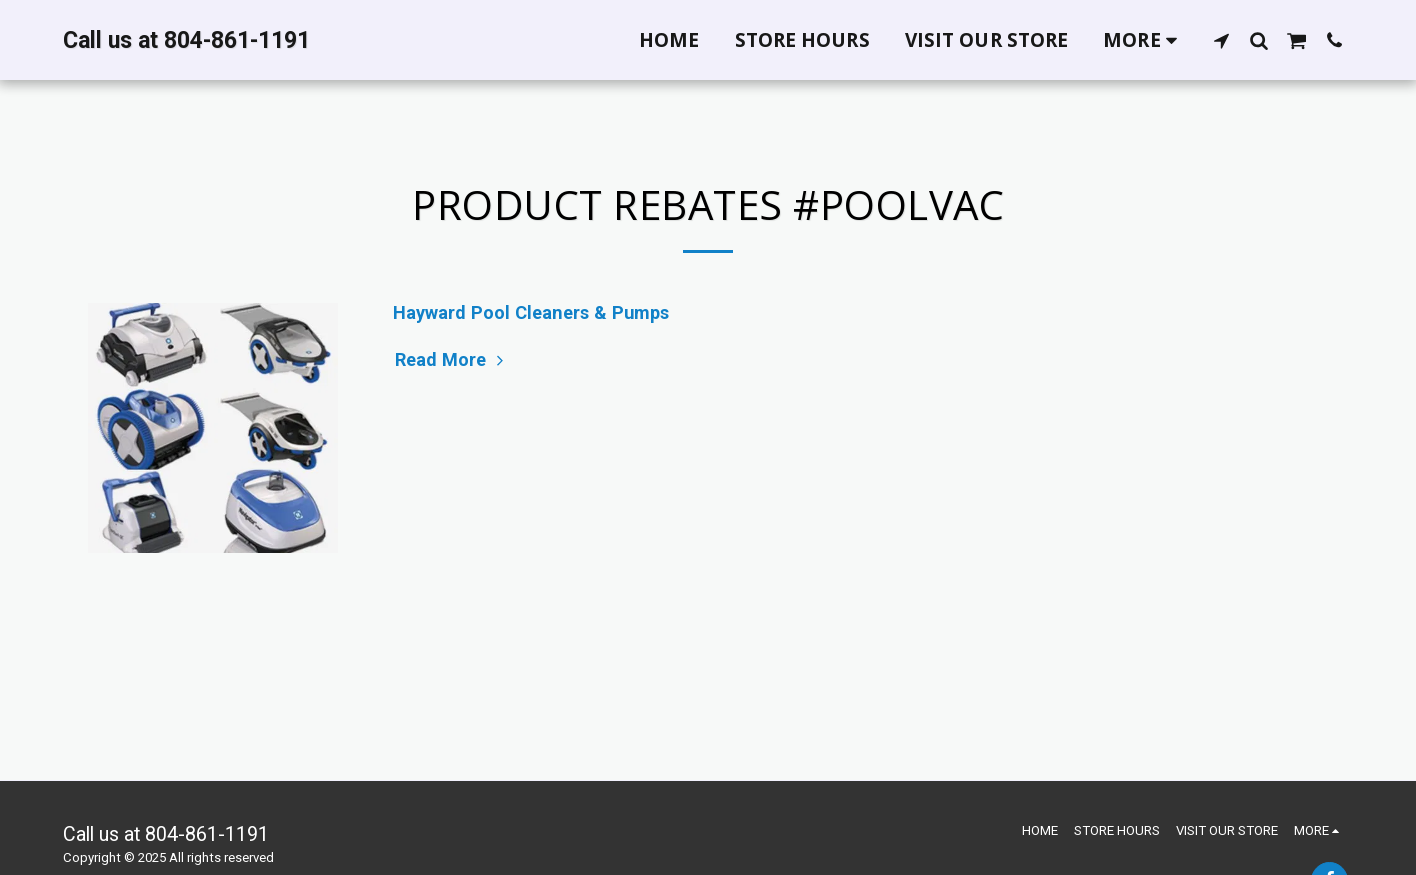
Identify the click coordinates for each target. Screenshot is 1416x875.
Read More (452, 359)
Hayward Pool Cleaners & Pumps (531, 312)
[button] (1221, 40)
